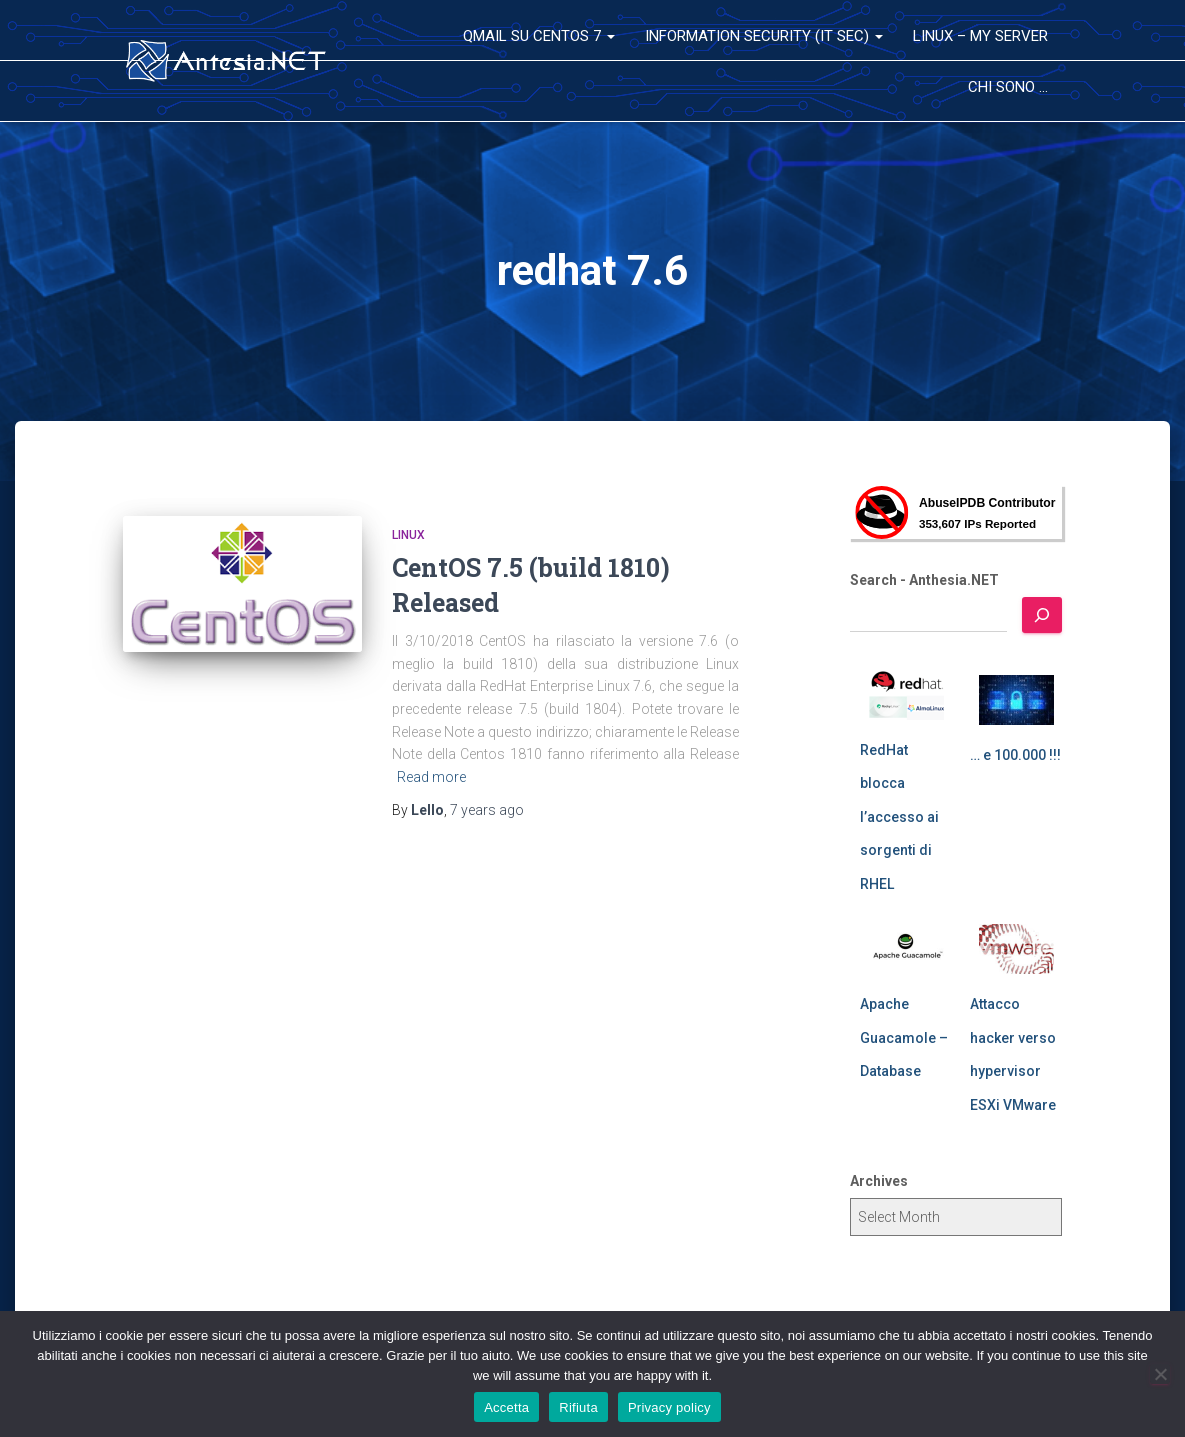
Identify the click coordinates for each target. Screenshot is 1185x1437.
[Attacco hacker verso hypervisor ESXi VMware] (1016, 949)
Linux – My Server (980, 36)
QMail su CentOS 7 (539, 36)
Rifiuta (578, 1407)
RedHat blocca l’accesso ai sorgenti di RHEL (899, 817)
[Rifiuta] (1160, 1374)
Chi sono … (1008, 87)
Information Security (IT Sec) (764, 36)
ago (487, 810)
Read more (431, 777)
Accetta (506, 1407)
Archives (879, 1181)
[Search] (1042, 615)
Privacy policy (669, 1407)
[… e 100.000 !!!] (1016, 700)
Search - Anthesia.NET (924, 580)
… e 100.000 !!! (1015, 755)
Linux (408, 535)
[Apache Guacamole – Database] (906, 949)
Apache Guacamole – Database (904, 1037)
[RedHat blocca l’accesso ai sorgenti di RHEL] (906, 695)
